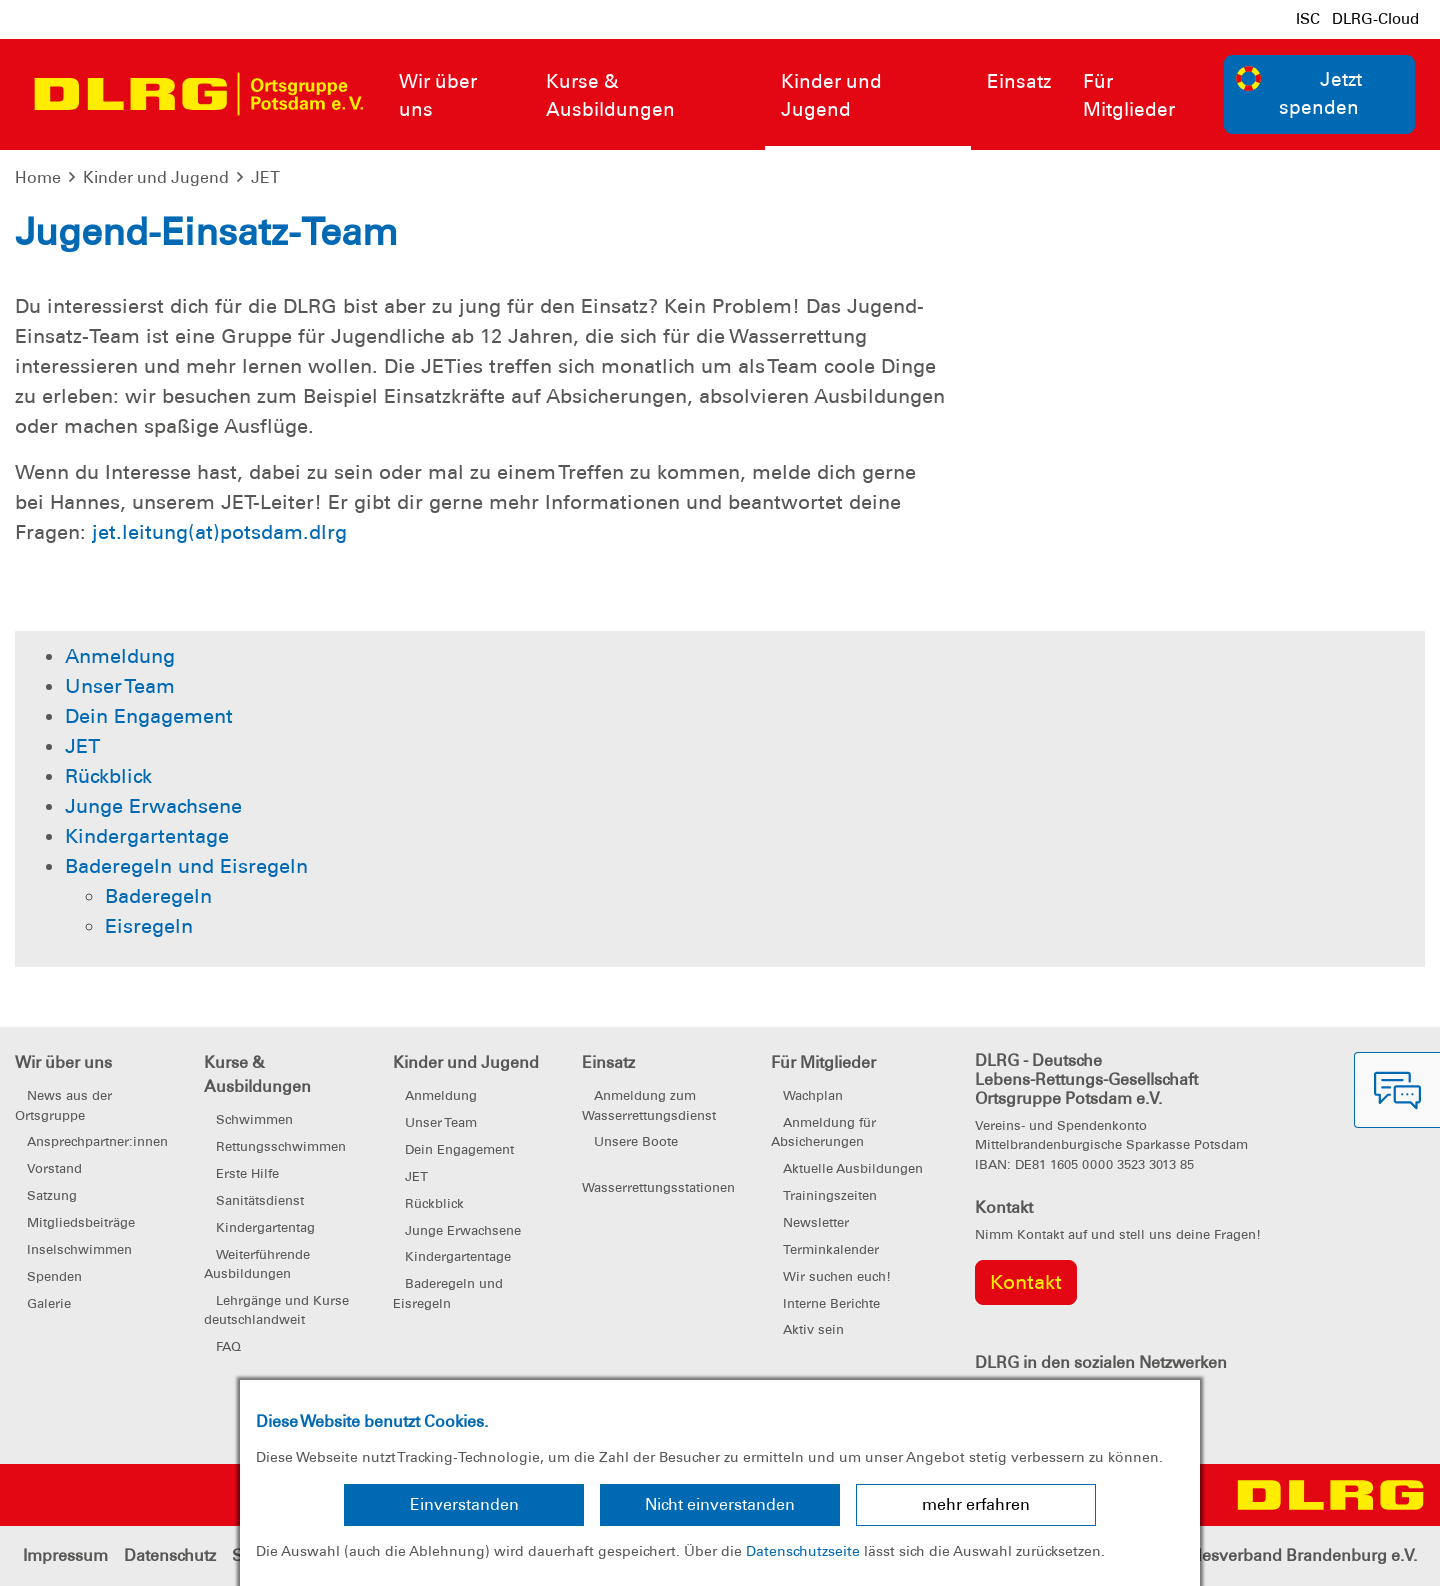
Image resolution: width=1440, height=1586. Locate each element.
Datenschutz (170, 1555)
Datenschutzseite (803, 1551)
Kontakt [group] (1026, 1282)
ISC (1308, 19)
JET (265, 177)
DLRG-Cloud (1375, 19)
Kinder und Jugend (156, 177)
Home (38, 177)
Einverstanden (464, 1504)
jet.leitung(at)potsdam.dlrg (219, 532)
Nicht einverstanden (720, 1504)
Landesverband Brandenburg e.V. (1290, 1555)
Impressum (65, 1555)
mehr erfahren (976, 1504)
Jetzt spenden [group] (1299, 93)
